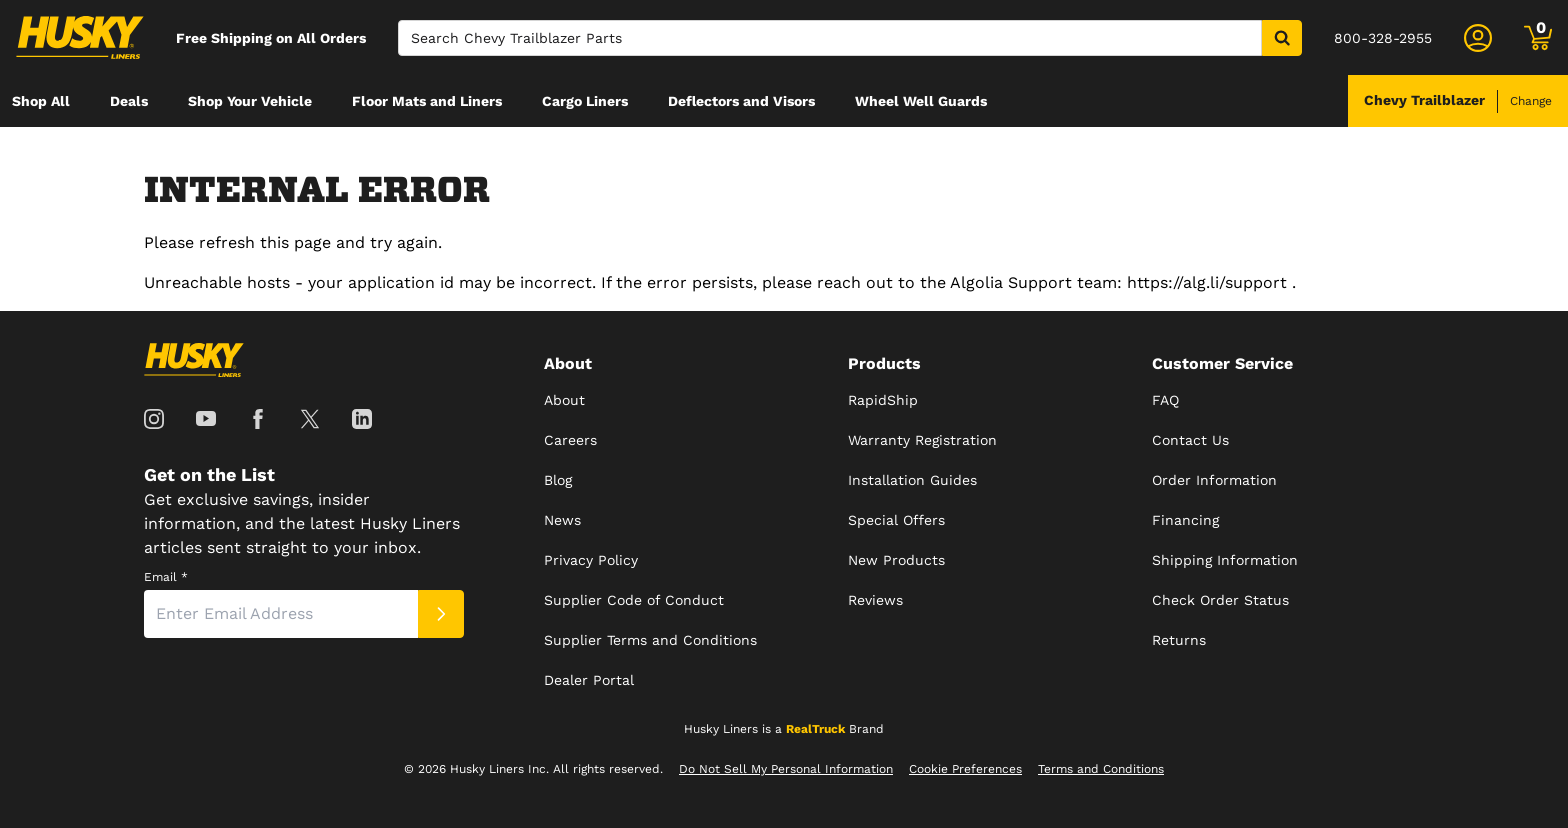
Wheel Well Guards (921, 101)
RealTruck (815, 729)
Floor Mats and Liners (427, 101)
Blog (558, 480)
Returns (1179, 640)
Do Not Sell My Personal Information (786, 769)
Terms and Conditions (1101, 769)
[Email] (281, 614)
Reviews (875, 600)
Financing (1185, 520)
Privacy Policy (591, 560)
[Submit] (441, 614)
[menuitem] (41, 101)
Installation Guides (912, 480)
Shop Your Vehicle (250, 101)
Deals (129, 101)
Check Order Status (1220, 600)
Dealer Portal (589, 680)
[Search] (830, 38)
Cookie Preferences (965, 769)
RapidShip (883, 400)
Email (166, 577)
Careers (570, 440)
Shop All (41, 101)
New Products (896, 560)
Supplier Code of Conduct (634, 600)
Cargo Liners (585, 101)
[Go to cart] (1538, 38)
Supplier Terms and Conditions (650, 640)
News (562, 520)
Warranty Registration (922, 440)
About (564, 400)
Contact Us (1190, 440)
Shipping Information (1225, 560)
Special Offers (896, 520)
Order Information (1214, 480)
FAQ (1165, 400)
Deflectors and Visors (741, 101)
